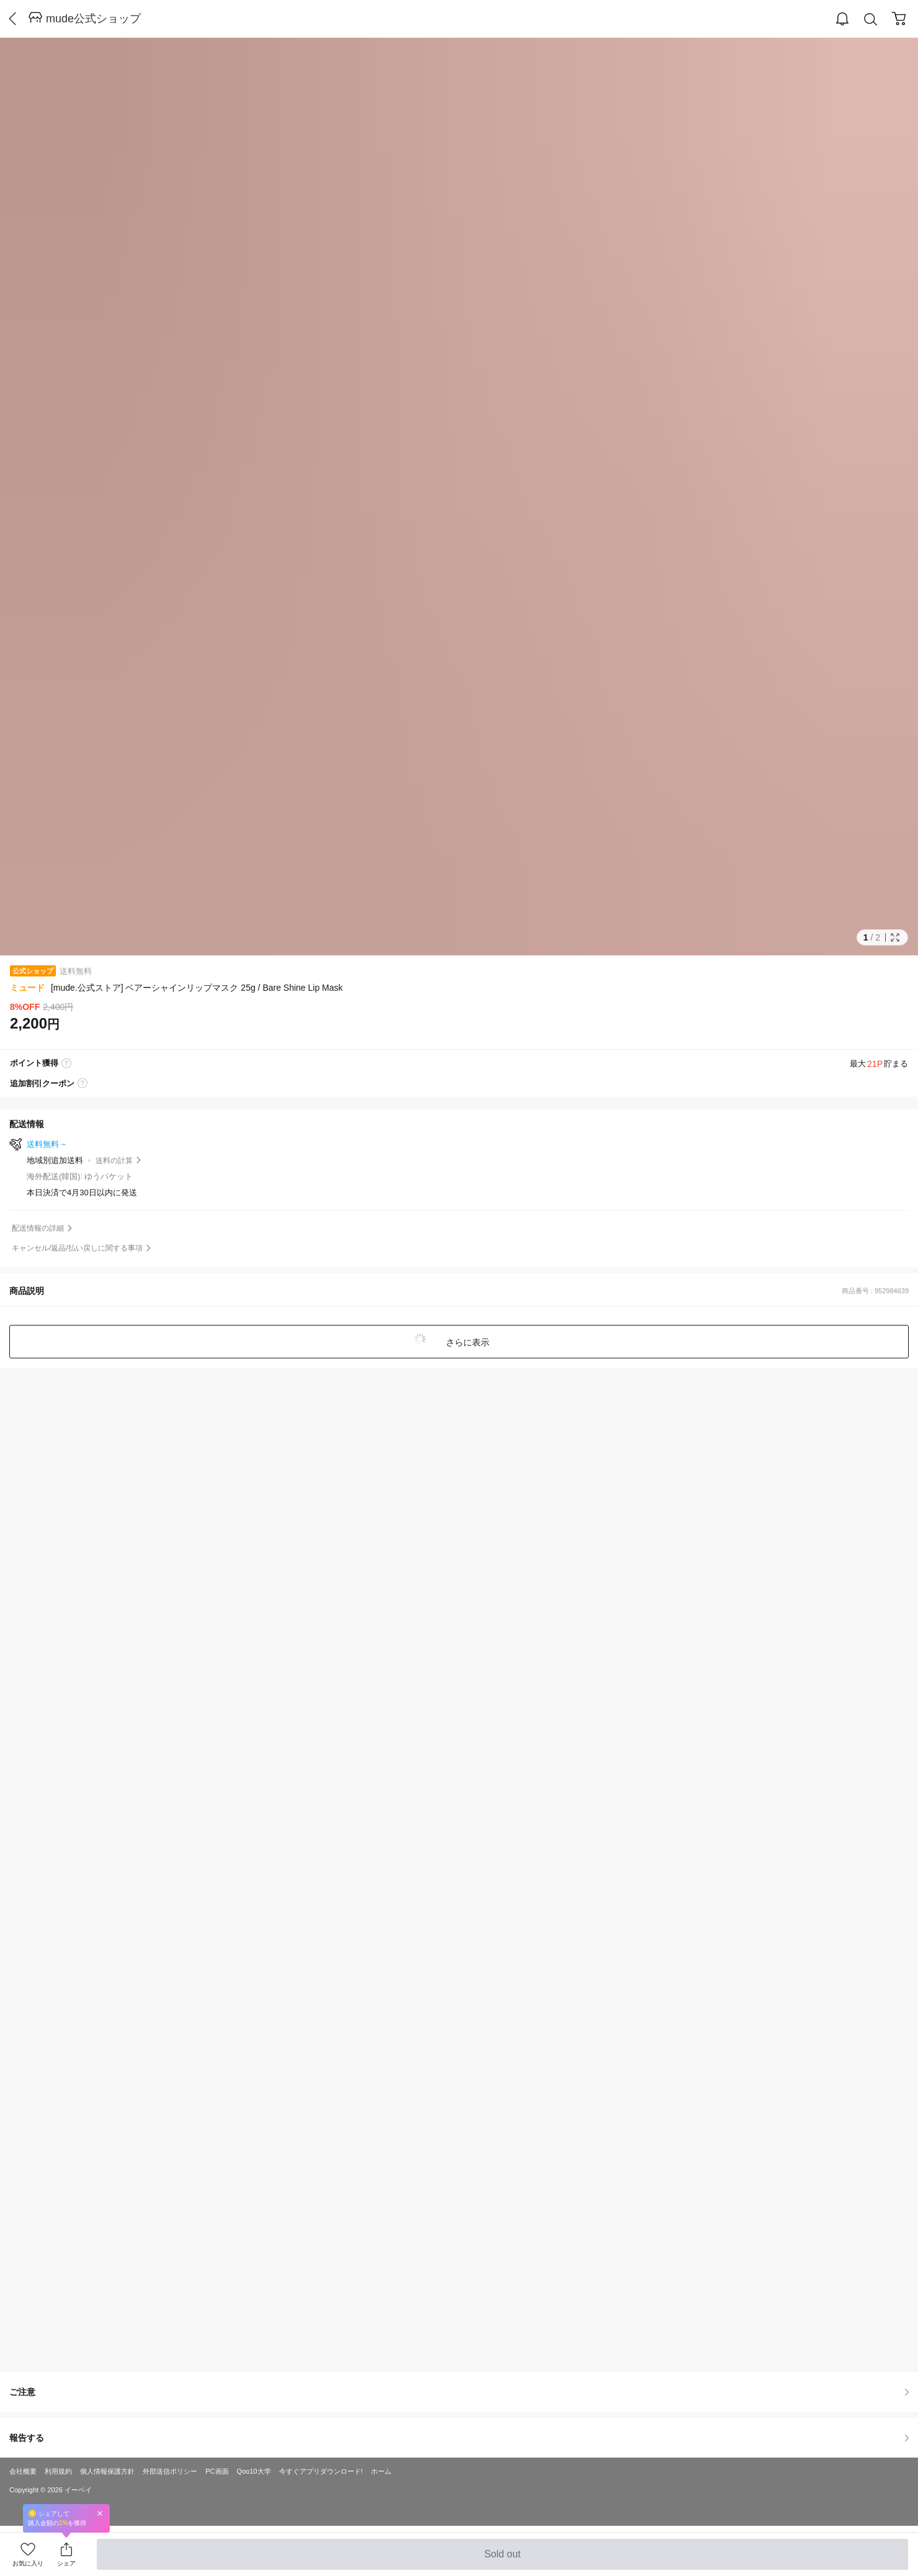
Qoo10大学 (254, 2471)
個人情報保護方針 (107, 2471)
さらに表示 (466, 1342)
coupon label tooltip (82, 1084)
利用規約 (58, 2471)
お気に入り (27, 2563)
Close (100, 2513)
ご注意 (459, 2391)
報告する (459, 2437)
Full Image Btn (895, 937)
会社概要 (23, 2471)
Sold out (502, 2559)
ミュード (27, 988)
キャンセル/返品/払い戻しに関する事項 (77, 1248)
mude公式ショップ (93, 18)
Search (871, 19)
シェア (66, 2563)
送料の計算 (114, 1160)
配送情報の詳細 (38, 1228)
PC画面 (216, 2471)
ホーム (381, 2471)
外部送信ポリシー (170, 2471)
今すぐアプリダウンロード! (321, 2471)
